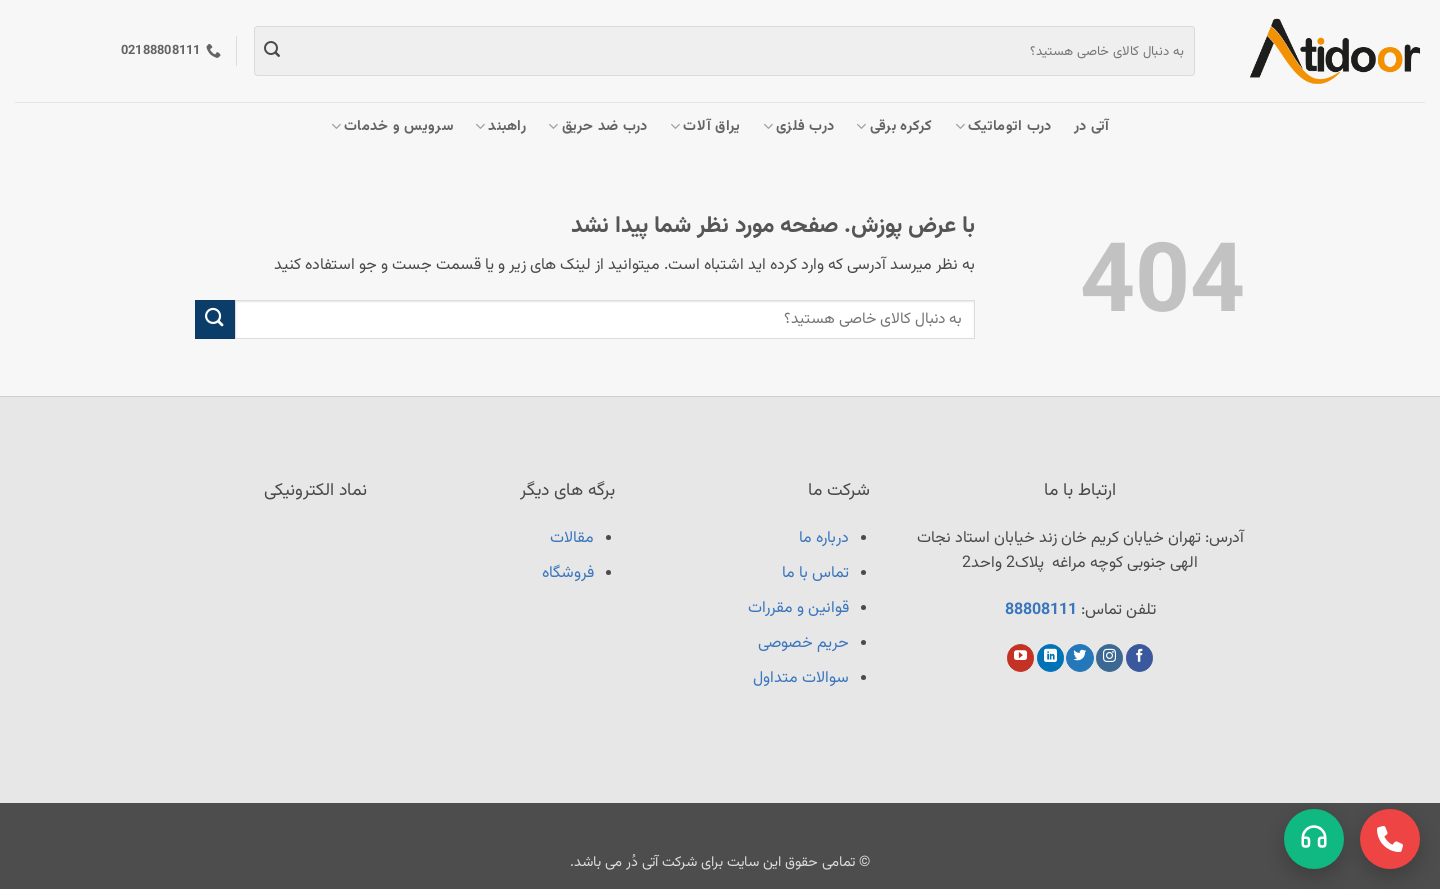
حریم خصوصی (803, 643)
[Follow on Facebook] (1139, 658)
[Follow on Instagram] (1109, 658)
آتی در (1092, 126)
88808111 (1041, 610)
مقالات (572, 538)
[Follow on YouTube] (1020, 658)
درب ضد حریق (598, 126)
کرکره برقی (894, 126)
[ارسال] (272, 51)
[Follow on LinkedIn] (1050, 658)
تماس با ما (815, 573)
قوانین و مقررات (798, 608)
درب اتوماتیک (1003, 126)
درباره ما (824, 538)
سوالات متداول (801, 678)
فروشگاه (568, 573)
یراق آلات (705, 126)
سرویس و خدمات (392, 126)
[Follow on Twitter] (1079, 658)
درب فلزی (799, 126)
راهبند (500, 126)
